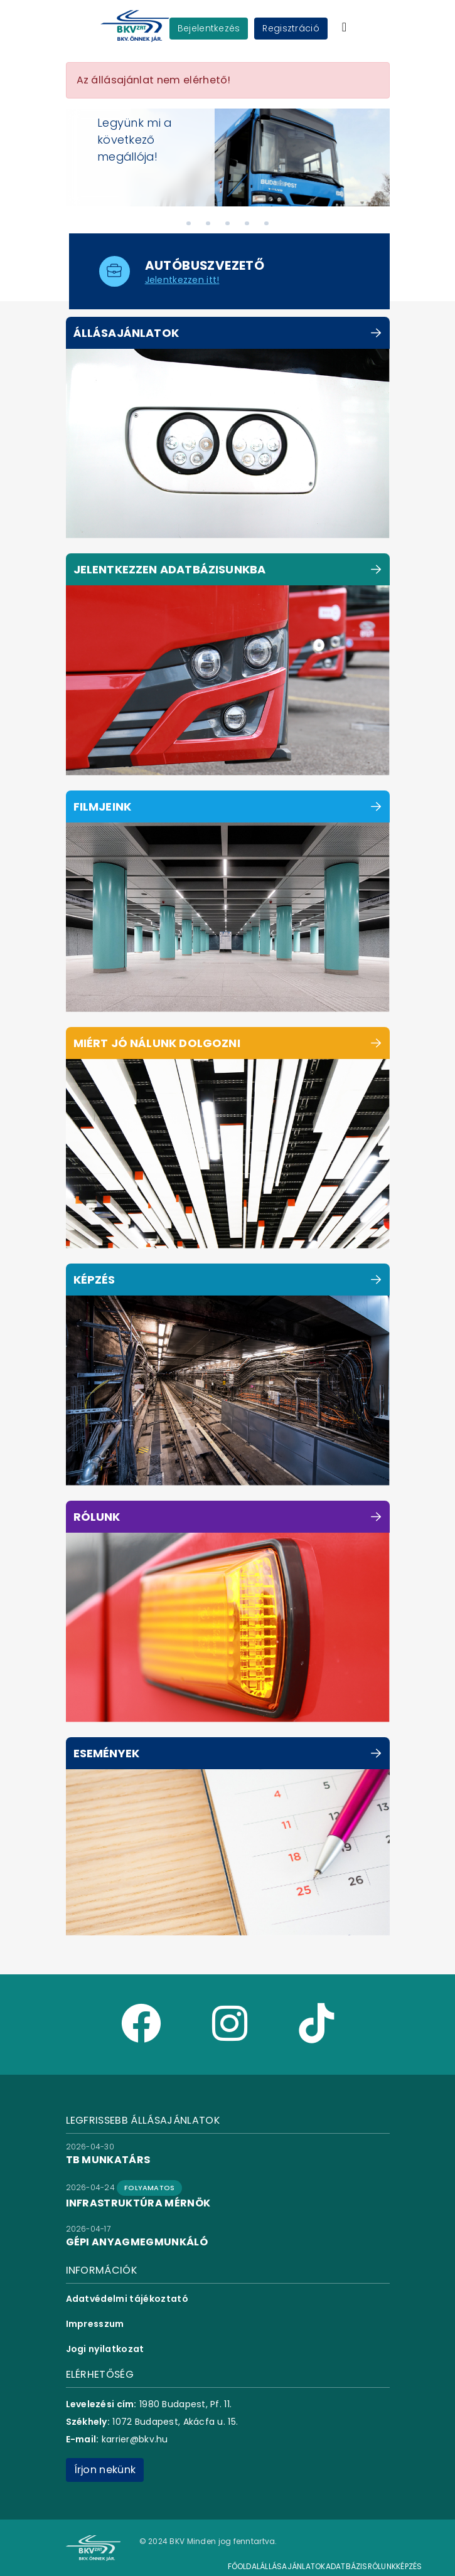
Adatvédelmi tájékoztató (127, 2298)
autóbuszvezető (205, 265)
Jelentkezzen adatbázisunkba (169, 569)
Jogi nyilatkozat (105, 2349)
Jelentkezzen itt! (182, 280)
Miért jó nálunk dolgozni (156, 1043)
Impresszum (95, 2324)
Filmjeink (102, 806)
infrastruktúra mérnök (138, 2203)
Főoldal (244, 2566)
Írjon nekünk (105, 2469)
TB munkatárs (108, 2160)
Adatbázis (347, 2566)
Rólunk (96, 1517)
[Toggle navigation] (344, 27)
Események (106, 1753)
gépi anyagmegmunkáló (137, 2242)
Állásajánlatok (126, 333)
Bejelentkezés (209, 28)
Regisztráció (290, 28)
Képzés (94, 1279)
